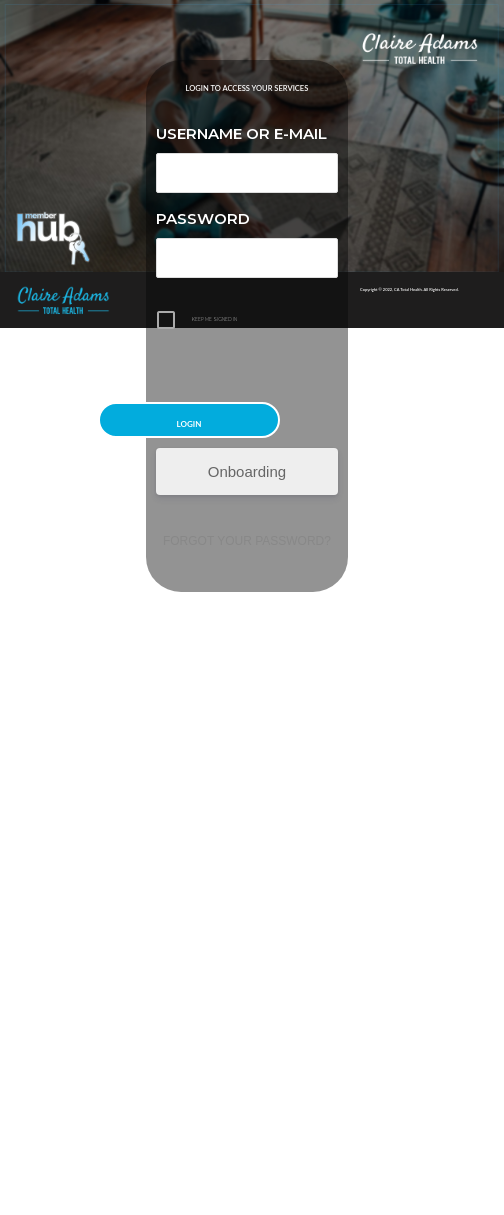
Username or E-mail (241, 133)
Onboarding (247, 471)
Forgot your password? (247, 541)
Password (203, 218)
